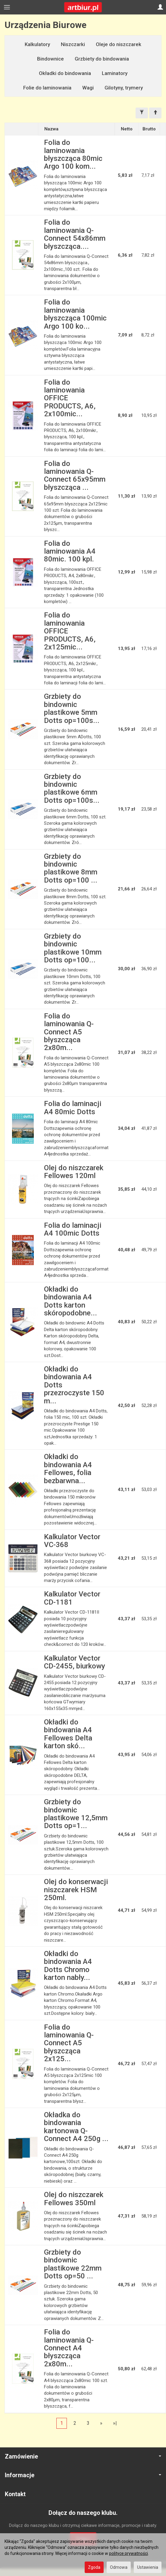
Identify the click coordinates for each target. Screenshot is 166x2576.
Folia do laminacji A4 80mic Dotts (72, 1107)
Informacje (83, 2475)
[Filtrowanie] (142, 113)
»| (115, 2423)
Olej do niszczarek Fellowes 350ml (73, 2198)
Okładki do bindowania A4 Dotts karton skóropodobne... (70, 1301)
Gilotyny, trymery (124, 88)
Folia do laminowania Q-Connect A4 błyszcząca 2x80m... (69, 2348)
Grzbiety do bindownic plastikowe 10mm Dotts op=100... (73, 948)
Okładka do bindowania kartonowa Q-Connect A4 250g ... (76, 2127)
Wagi (88, 88)
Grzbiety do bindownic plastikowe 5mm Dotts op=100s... (71, 708)
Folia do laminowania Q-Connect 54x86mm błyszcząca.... (74, 234)
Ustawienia (147, 2567)
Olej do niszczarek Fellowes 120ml (73, 1172)
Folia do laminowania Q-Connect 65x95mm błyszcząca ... (74, 475)
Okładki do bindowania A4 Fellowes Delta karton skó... (68, 1734)
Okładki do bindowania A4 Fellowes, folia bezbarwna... (68, 1468)
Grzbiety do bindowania (102, 59)
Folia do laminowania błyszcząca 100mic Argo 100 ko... (75, 314)
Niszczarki (73, 44)
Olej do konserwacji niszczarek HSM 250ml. (76, 1889)
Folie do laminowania (47, 88)
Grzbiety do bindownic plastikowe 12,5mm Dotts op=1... (76, 1814)
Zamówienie (83, 2456)
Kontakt (15, 2494)
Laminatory (114, 73)
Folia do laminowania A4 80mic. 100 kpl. (70, 551)
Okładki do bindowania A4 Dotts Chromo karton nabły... (68, 1965)
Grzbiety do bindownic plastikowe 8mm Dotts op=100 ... (70, 868)
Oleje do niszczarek (118, 44)
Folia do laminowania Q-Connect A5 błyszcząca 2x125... (69, 2043)
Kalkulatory (37, 44)
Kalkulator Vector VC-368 (72, 1541)
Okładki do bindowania (65, 73)
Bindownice (50, 59)
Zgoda (94, 2567)
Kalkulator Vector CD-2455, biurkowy (74, 1662)
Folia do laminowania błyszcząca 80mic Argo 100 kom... (73, 154)
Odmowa (118, 2567)
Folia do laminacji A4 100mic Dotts (72, 1229)
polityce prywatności (128, 2553)
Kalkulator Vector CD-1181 (72, 1598)
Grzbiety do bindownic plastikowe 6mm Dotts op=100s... (71, 788)
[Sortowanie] (155, 113)
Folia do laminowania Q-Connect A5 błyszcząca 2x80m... (69, 1032)
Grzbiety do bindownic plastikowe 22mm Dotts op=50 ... (73, 2264)
